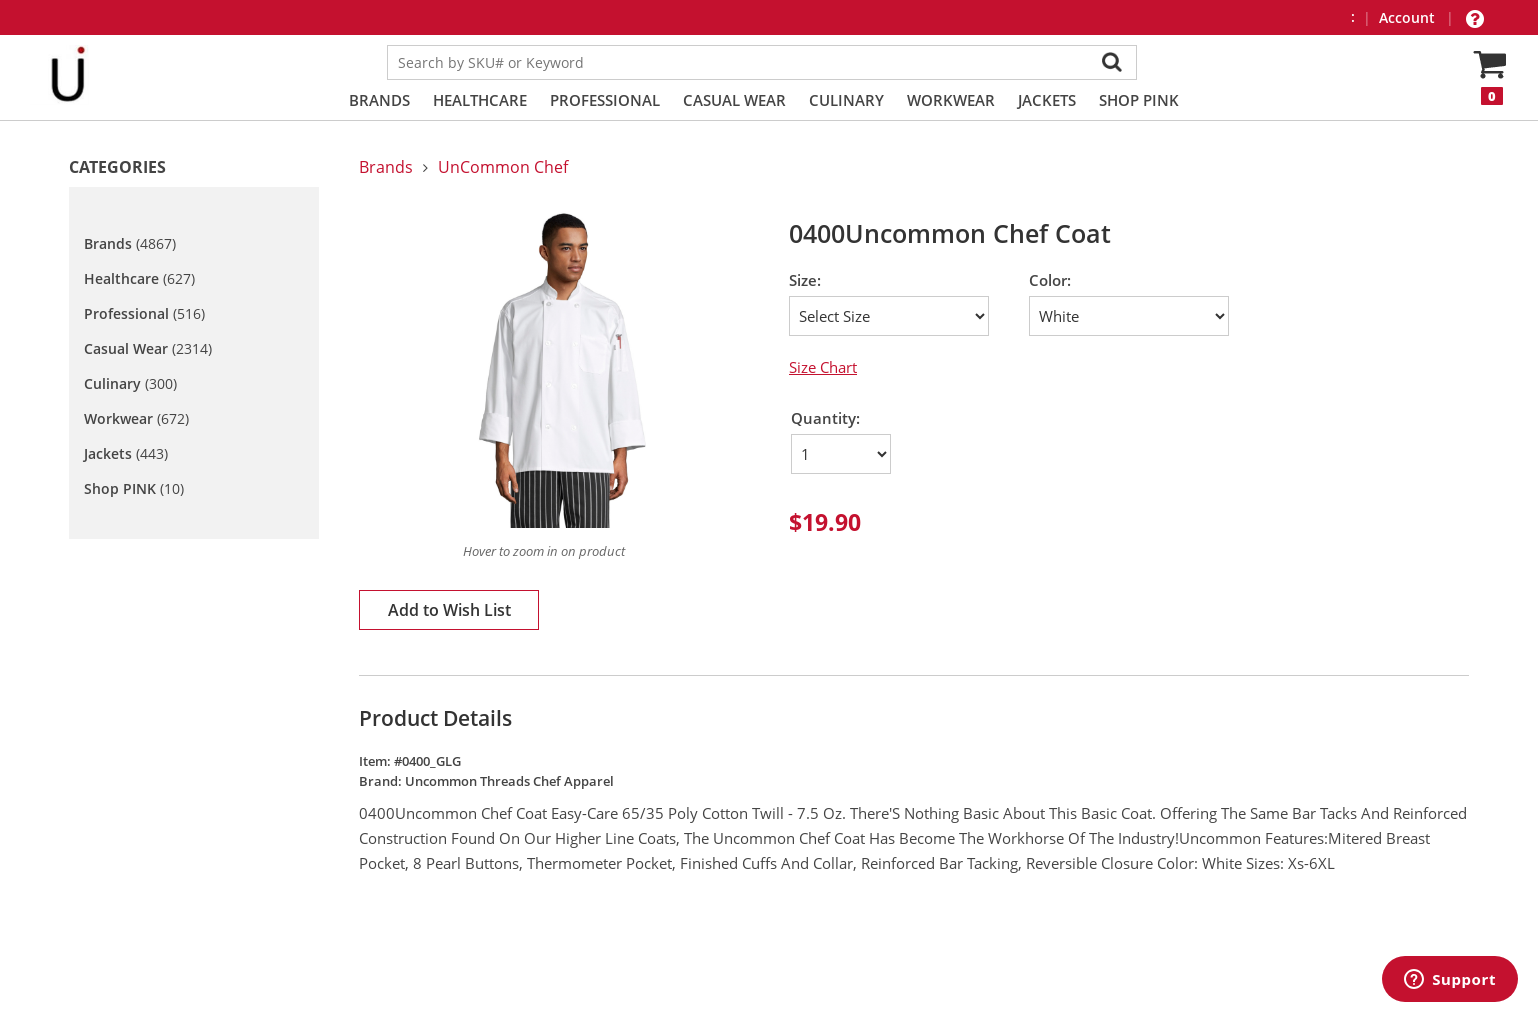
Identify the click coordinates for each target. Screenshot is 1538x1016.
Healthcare (480, 100)
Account (1409, 17)
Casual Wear (734, 100)
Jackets (1047, 100)
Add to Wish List (449, 610)
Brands (379, 100)
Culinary (846, 100)
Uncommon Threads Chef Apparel (509, 781)
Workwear (951, 100)
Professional (605, 100)
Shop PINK (1139, 100)
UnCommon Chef (503, 167)
